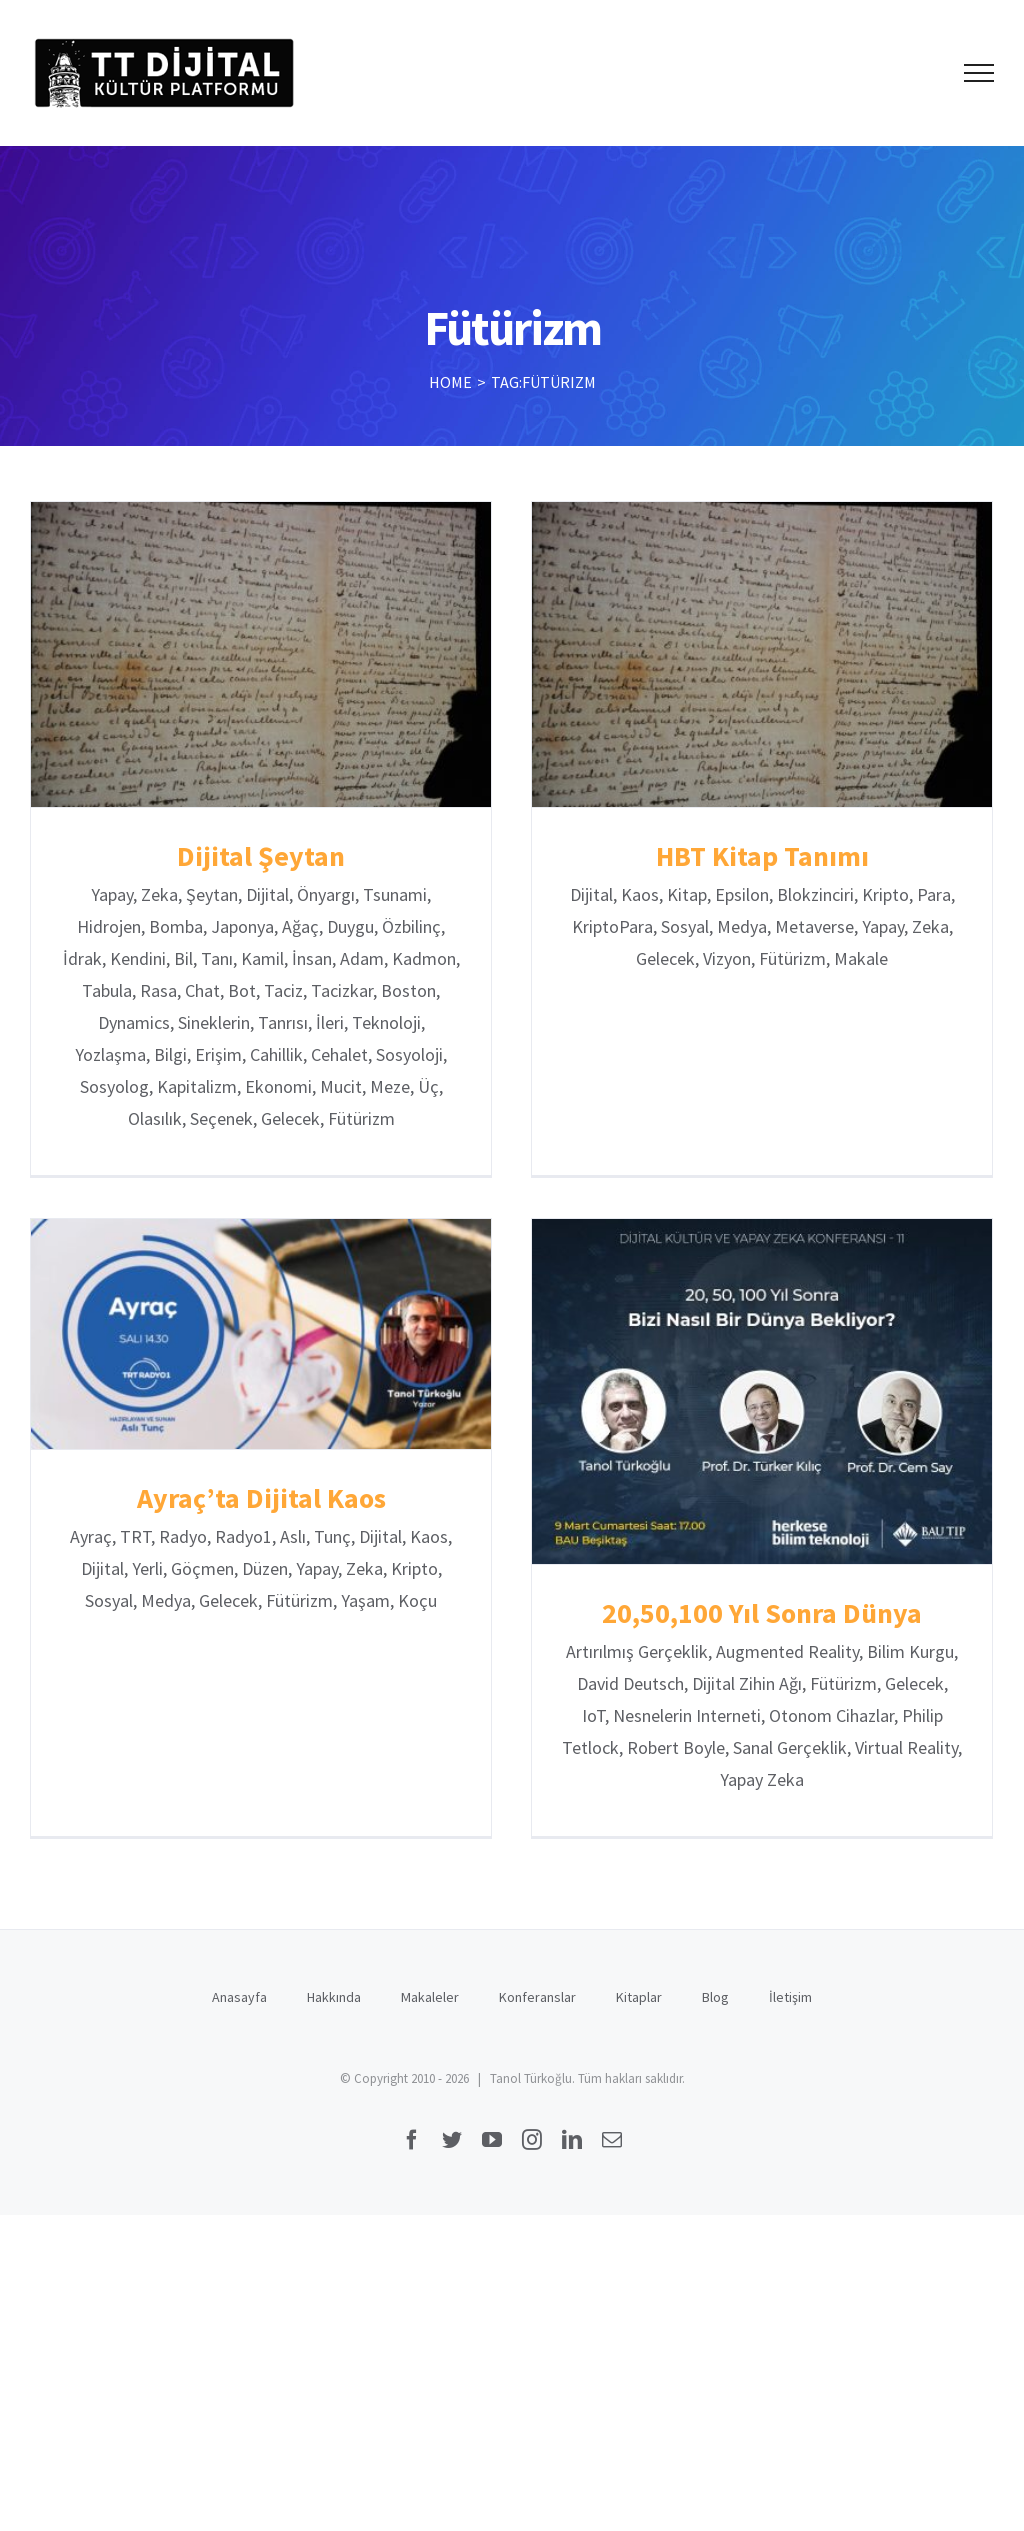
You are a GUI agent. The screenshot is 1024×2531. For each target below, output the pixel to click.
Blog (715, 2024)
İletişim (790, 2024)
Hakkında (334, 2024)
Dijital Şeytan (261, 856)
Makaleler (430, 2024)
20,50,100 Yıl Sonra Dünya (735, 1618)
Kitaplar (639, 2024)
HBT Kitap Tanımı (753, 856)
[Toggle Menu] (979, 73)
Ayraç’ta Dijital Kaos (298, 1458)
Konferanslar (537, 2024)
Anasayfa (239, 2024)
